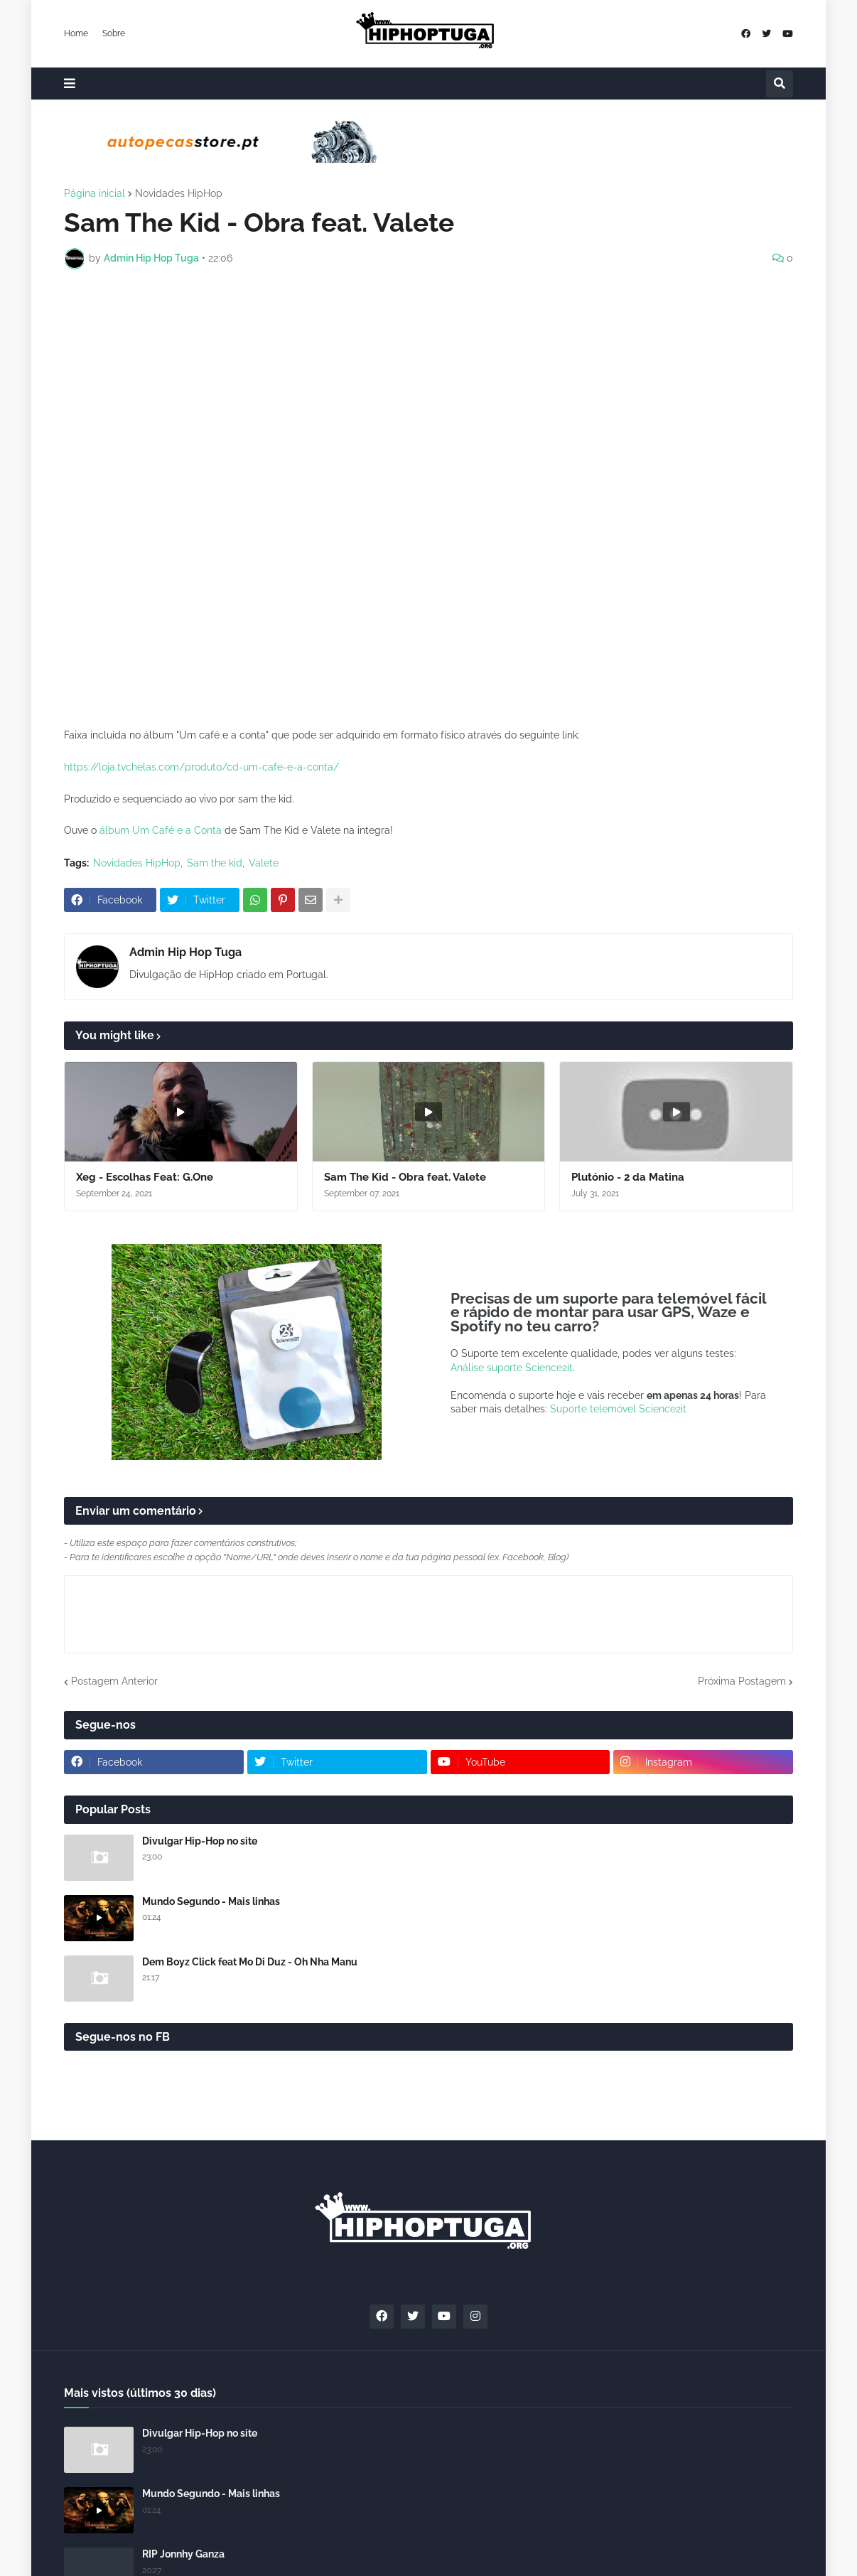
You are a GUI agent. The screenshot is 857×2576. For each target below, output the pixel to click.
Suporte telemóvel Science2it (618, 1409)
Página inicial (94, 193)
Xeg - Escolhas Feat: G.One (144, 1177)
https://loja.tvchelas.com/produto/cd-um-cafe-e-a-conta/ (201, 767)
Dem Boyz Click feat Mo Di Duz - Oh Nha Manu (249, 1962)
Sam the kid (214, 863)
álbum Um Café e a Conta (160, 830)
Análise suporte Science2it (512, 1367)
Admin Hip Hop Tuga (185, 952)
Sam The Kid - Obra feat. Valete (405, 1177)
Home (76, 33)
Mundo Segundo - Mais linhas (211, 1901)
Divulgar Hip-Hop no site (199, 1841)
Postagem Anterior (114, 1681)
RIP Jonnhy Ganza (183, 2554)
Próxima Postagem (742, 1681)
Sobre (113, 33)
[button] (70, 84)
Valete (264, 863)
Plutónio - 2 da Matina (627, 1177)
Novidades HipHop (178, 193)
